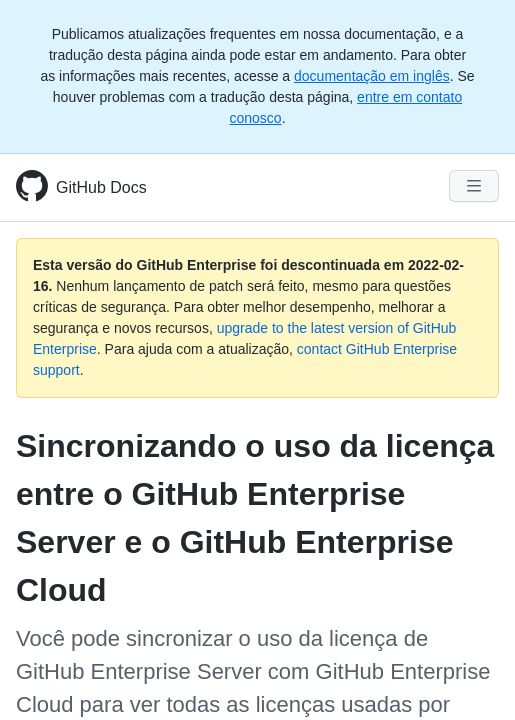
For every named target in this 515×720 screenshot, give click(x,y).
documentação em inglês (372, 76)
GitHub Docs (101, 187)
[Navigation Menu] (474, 186)
